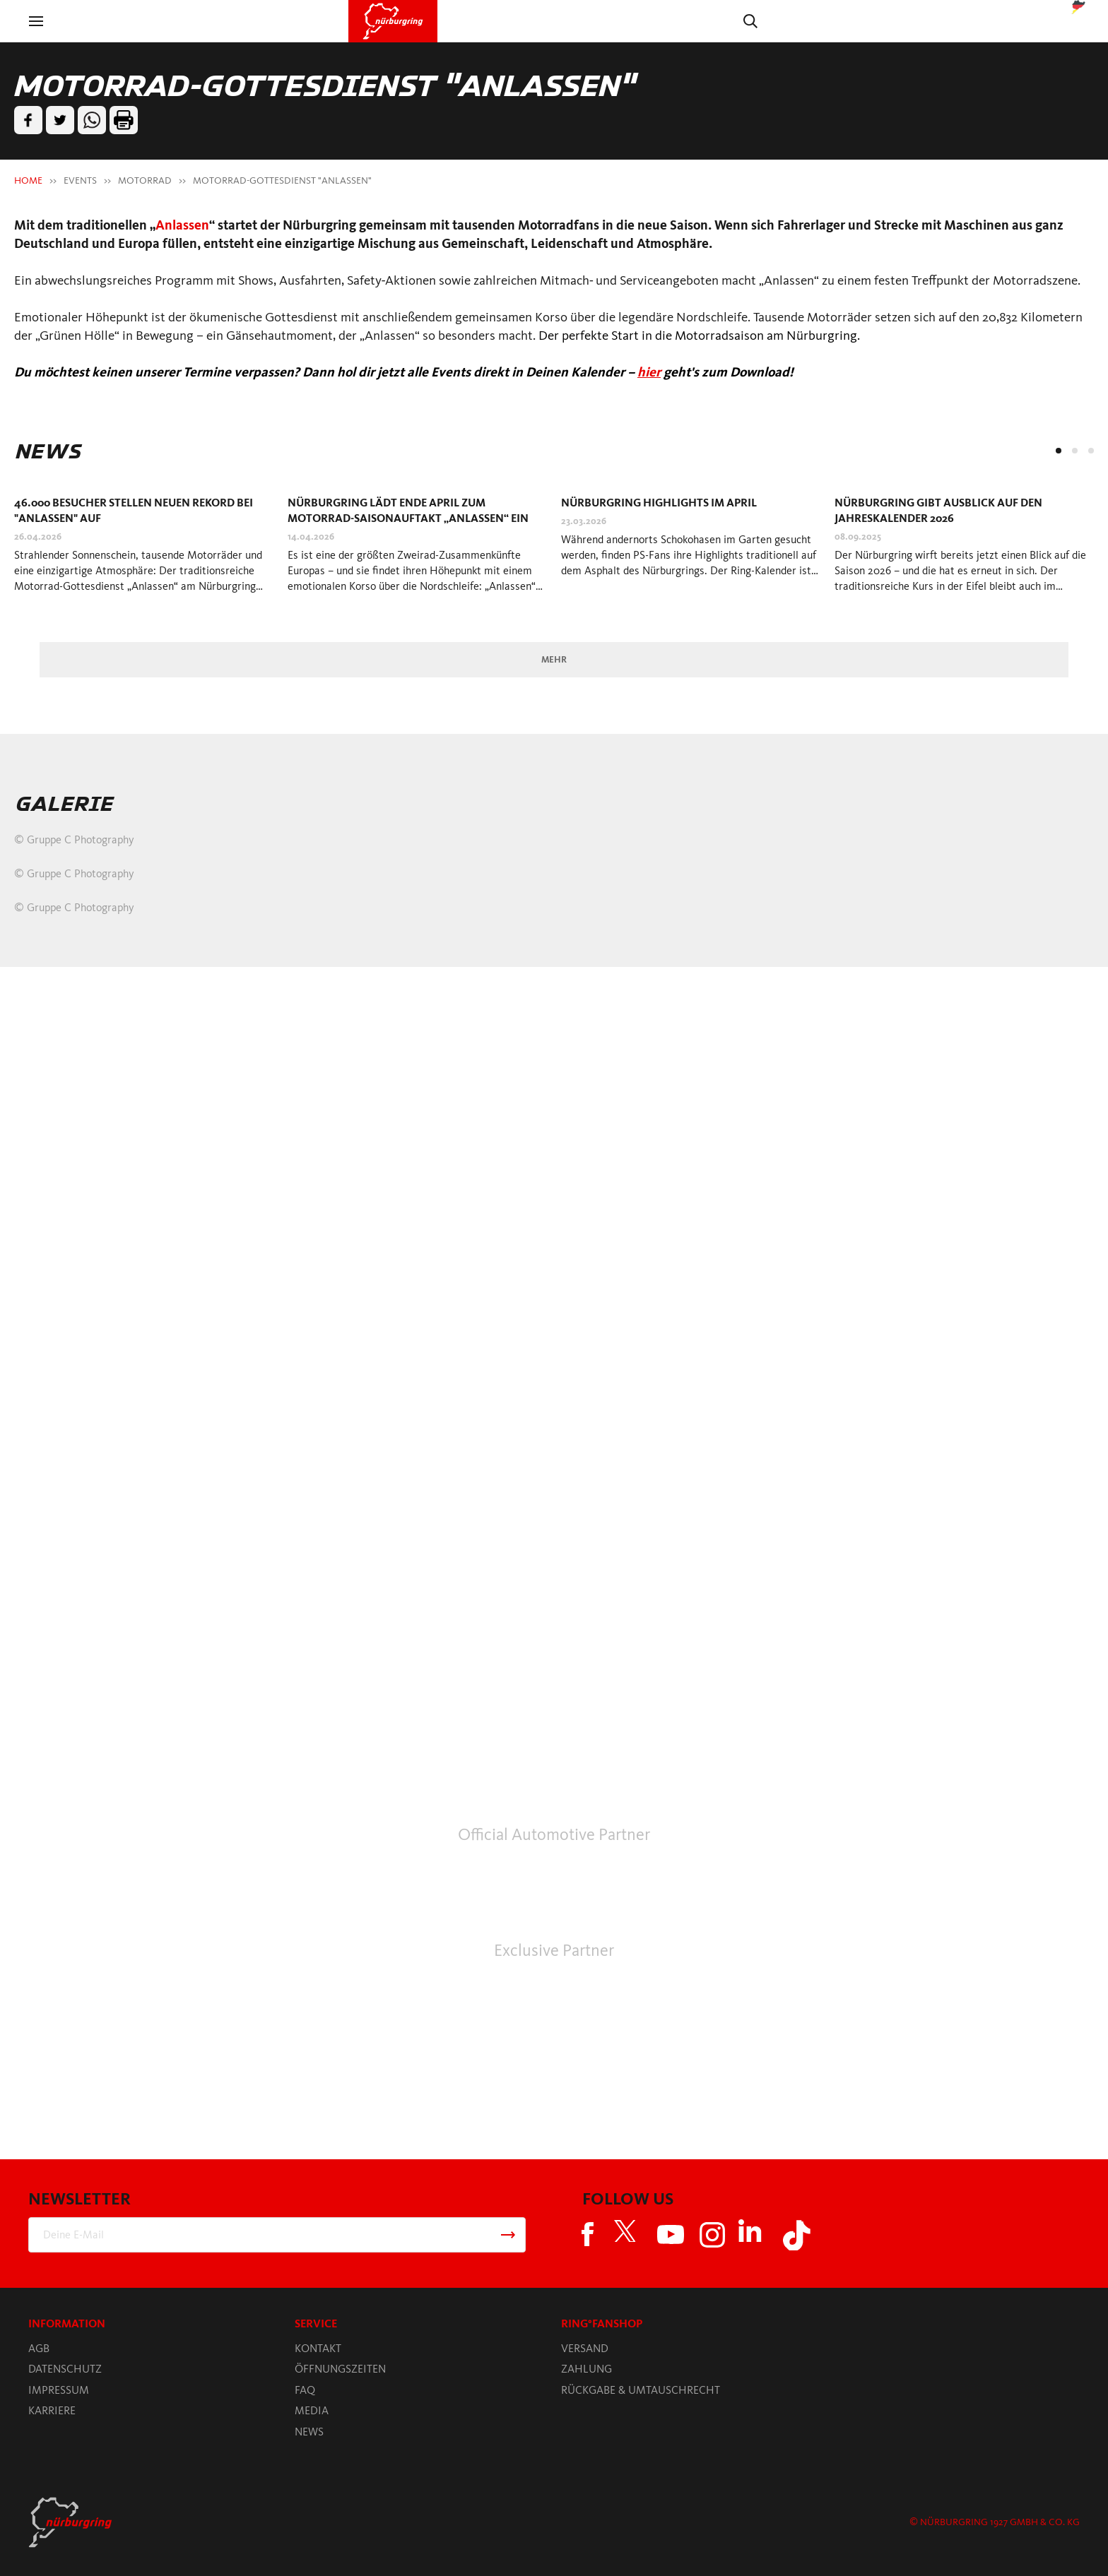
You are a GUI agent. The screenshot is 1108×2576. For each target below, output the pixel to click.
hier (649, 372)
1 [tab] (1058, 450)
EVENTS (80, 180)
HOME (28, 180)
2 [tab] (1075, 450)
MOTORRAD (145, 180)
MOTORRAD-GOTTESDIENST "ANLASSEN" (282, 180)
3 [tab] (1091, 450)
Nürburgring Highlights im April (659, 502)
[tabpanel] (144, 550)
